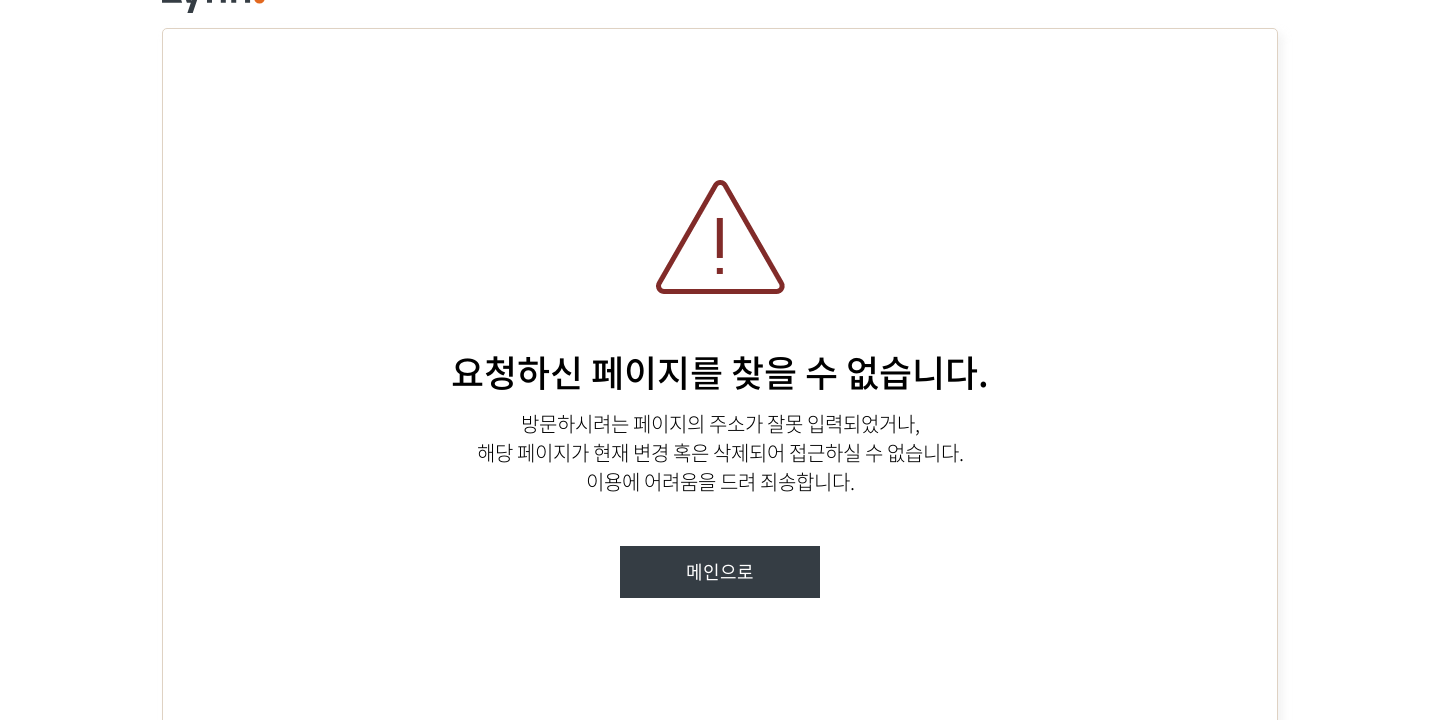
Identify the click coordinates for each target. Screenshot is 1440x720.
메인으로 (720, 571)
